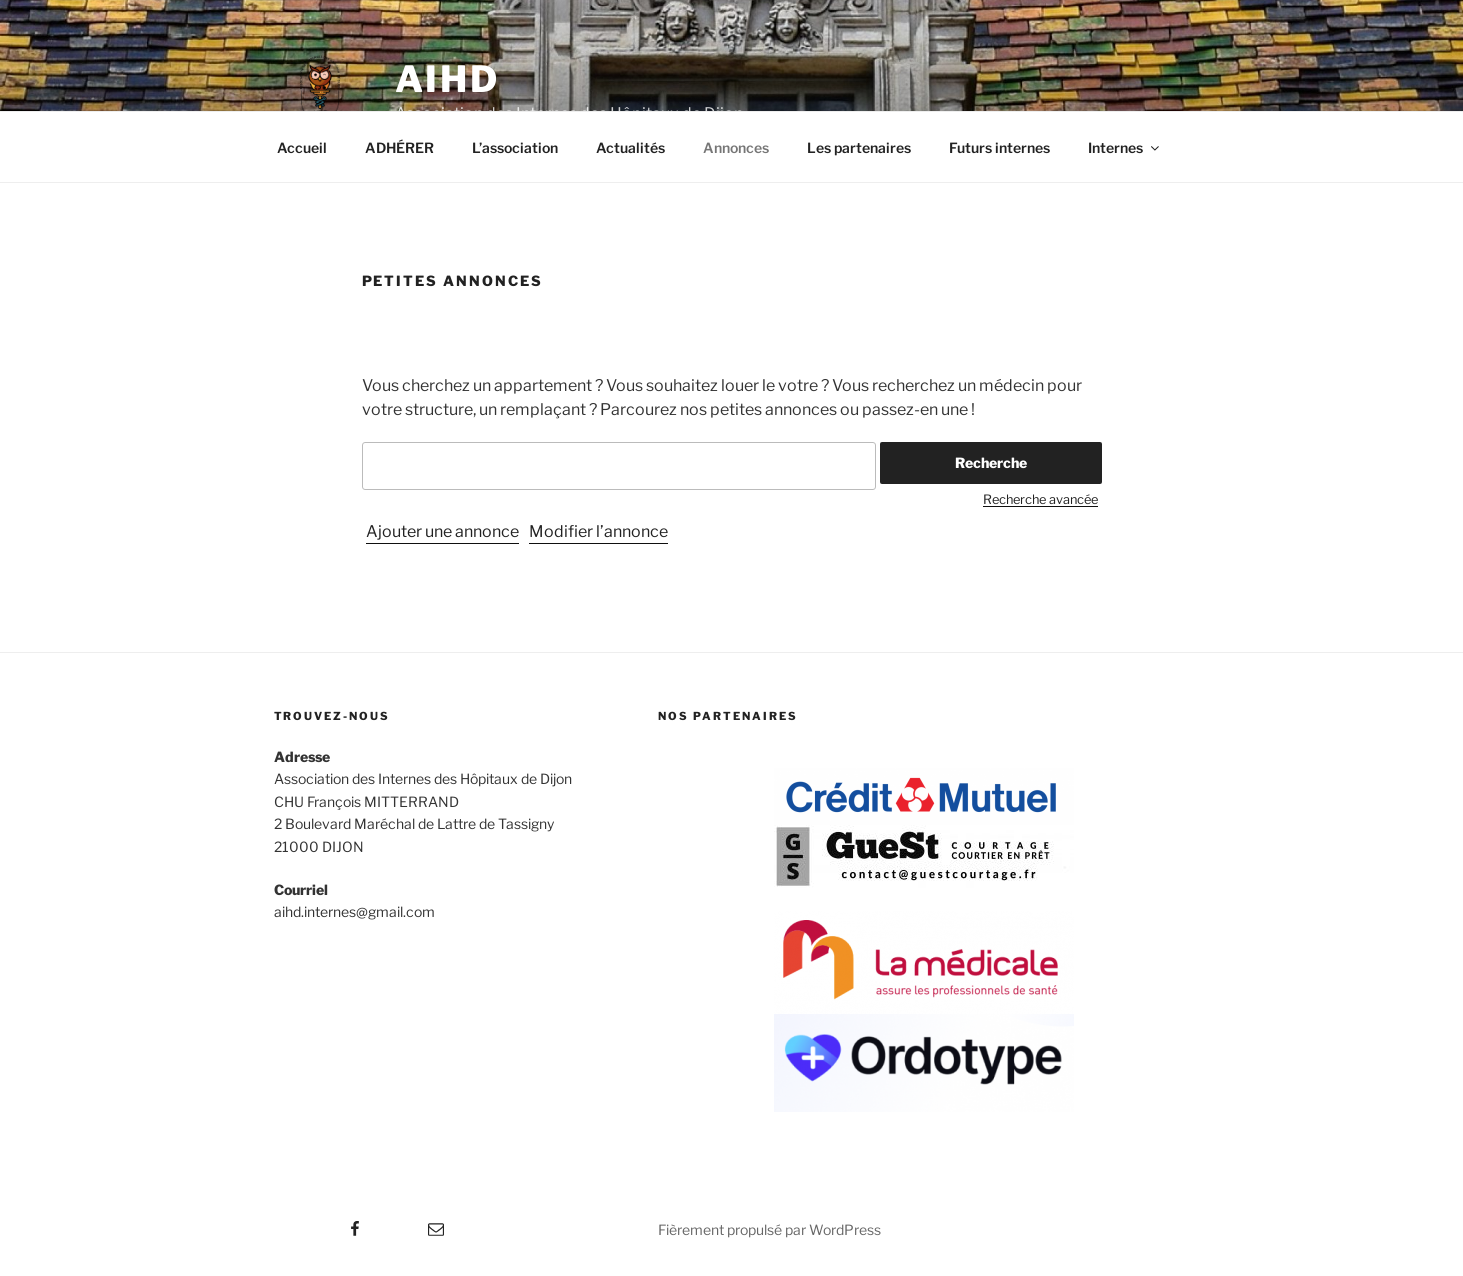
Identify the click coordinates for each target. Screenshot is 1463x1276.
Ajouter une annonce (442, 531)
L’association (515, 147)
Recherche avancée (1040, 499)
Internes (1125, 147)
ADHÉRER (399, 147)
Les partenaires (859, 147)
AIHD (448, 79)
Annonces (736, 147)
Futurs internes (999, 147)
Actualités (630, 147)
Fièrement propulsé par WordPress (769, 1229)
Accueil (302, 147)
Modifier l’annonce (598, 531)
